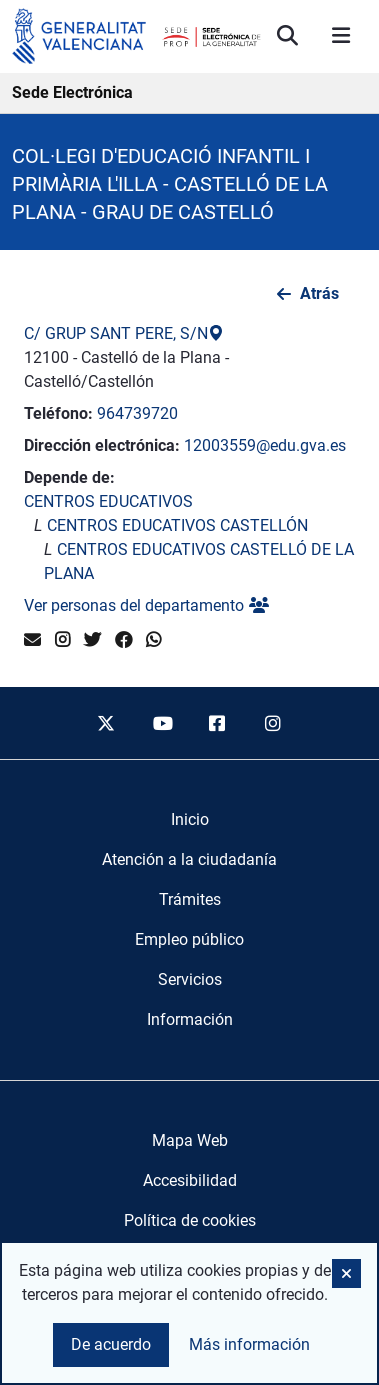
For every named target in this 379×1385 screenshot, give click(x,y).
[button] (346, 1273)
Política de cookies (190, 1220)
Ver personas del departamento (146, 605)
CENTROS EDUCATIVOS (108, 501)
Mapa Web (190, 1140)
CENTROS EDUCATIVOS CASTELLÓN (177, 525)
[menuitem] (190, 820)
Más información (249, 1344)
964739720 (137, 413)
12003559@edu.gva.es (265, 445)
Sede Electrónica (72, 92)
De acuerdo (111, 1344)
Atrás (319, 293)
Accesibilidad (190, 1180)
